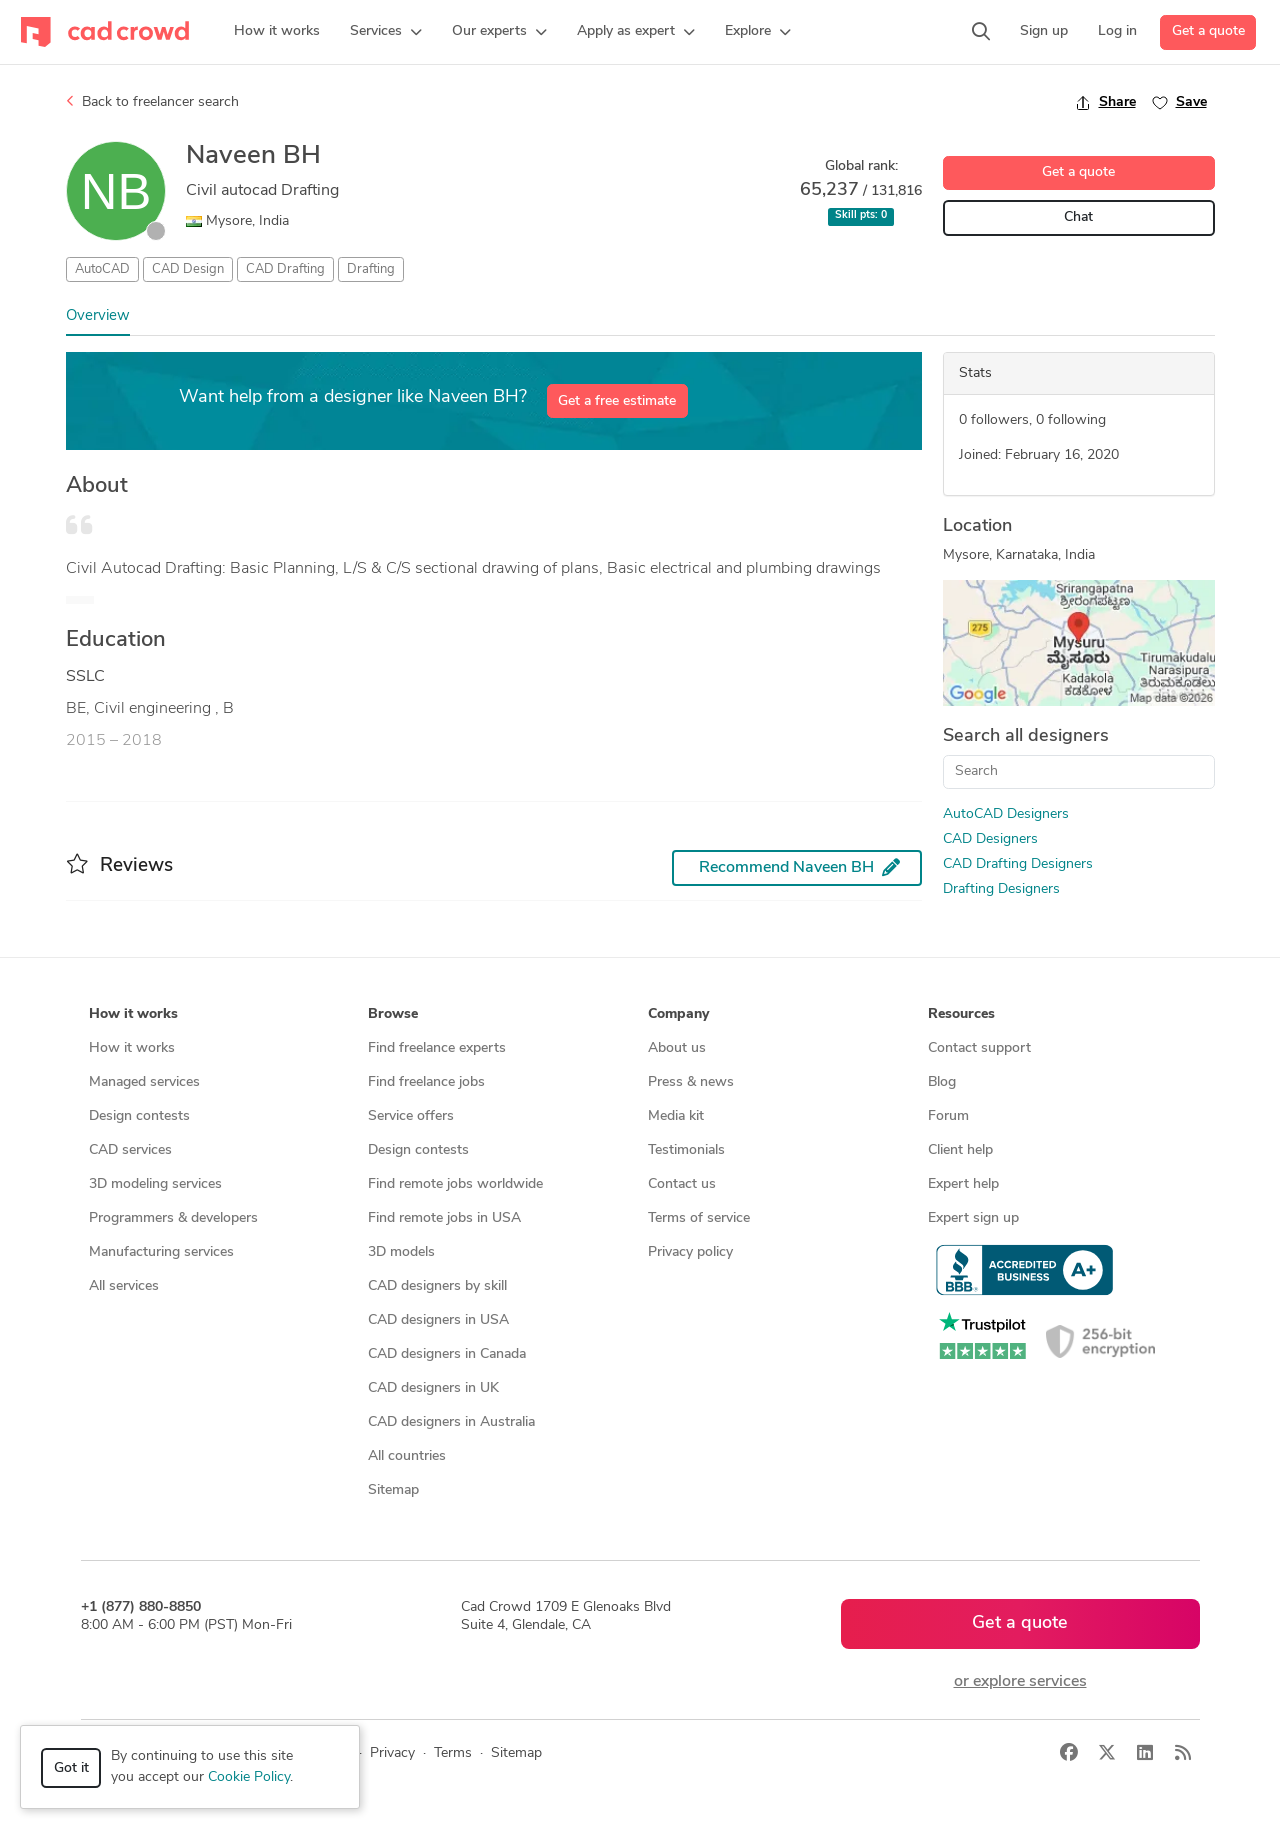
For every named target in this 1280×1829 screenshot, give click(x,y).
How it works (132, 1048)
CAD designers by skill (437, 1286)
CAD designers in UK (433, 1388)
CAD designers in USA (438, 1320)
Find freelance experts (437, 1048)
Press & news (691, 1082)
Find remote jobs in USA (444, 1218)
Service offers (411, 1116)
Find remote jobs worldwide (455, 1184)
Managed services (144, 1082)
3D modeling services (155, 1184)
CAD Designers (990, 839)
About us (677, 1048)
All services (124, 1286)
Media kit (676, 1116)
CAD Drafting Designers (1018, 864)
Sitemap (393, 1490)
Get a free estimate (617, 401)
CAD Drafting (285, 269)
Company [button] (678, 1014)
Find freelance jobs (426, 1082)
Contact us (682, 1184)
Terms (453, 1753)
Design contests (139, 1116)
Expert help (963, 1184)
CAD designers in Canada (447, 1354)
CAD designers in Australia (451, 1422)
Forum (948, 1116)
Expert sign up (973, 1218)
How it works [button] (133, 1014)
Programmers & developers (173, 1218)
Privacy (392, 1753)
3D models (401, 1252)
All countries (407, 1456)
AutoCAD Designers (1006, 814)
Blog (942, 1082)
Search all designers (1026, 736)
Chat (1078, 217)
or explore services (1020, 1682)
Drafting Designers (1001, 889)
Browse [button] (393, 1014)
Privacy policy (690, 1252)
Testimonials (686, 1150)
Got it (71, 1768)
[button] (386, 32)
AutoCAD (102, 269)
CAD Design (188, 269)
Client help (960, 1150)
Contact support (979, 1048)
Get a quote (1208, 31)
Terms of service (699, 1218)
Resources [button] (961, 1014)
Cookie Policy (249, 1777)
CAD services (130, 1150)
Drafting (371, 269)
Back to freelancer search (152, 102)
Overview (98, 316)
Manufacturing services (161, 1252)
